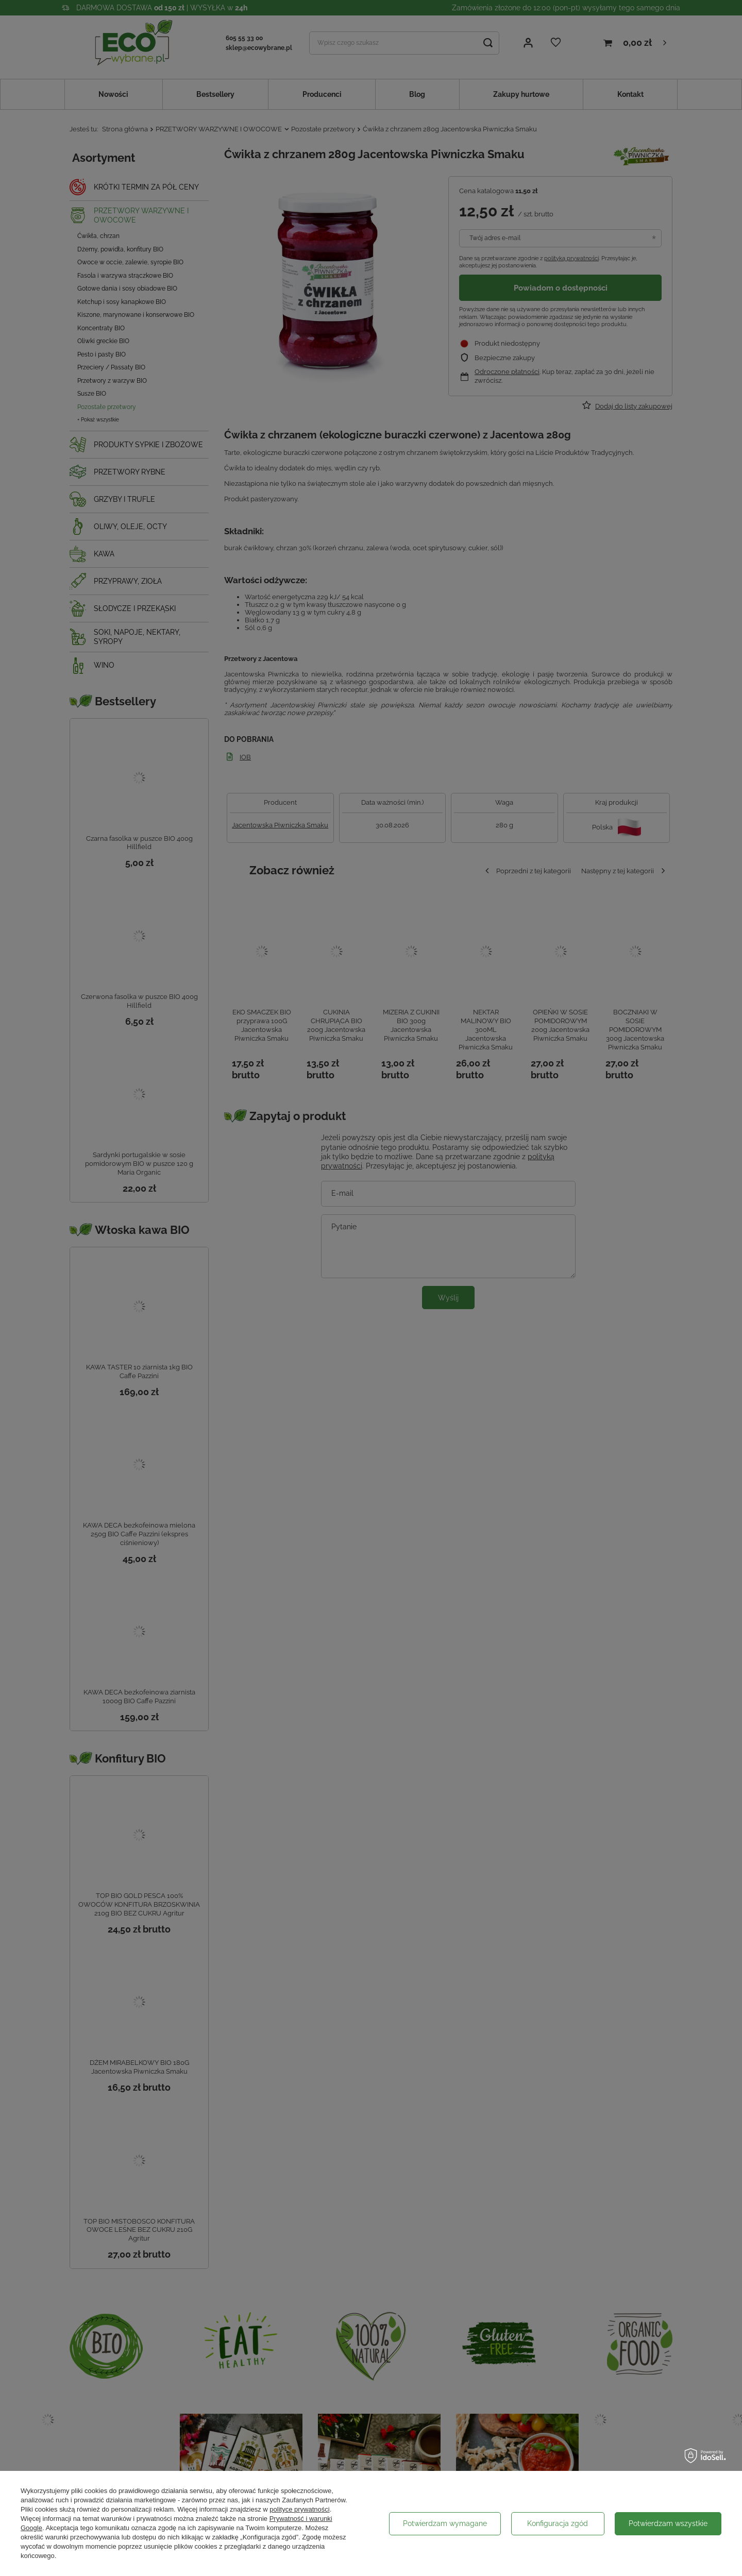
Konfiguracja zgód (557, 2523)
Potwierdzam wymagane (445, 2523)
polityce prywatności (299, 2509)
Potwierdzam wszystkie (668, 2523)
